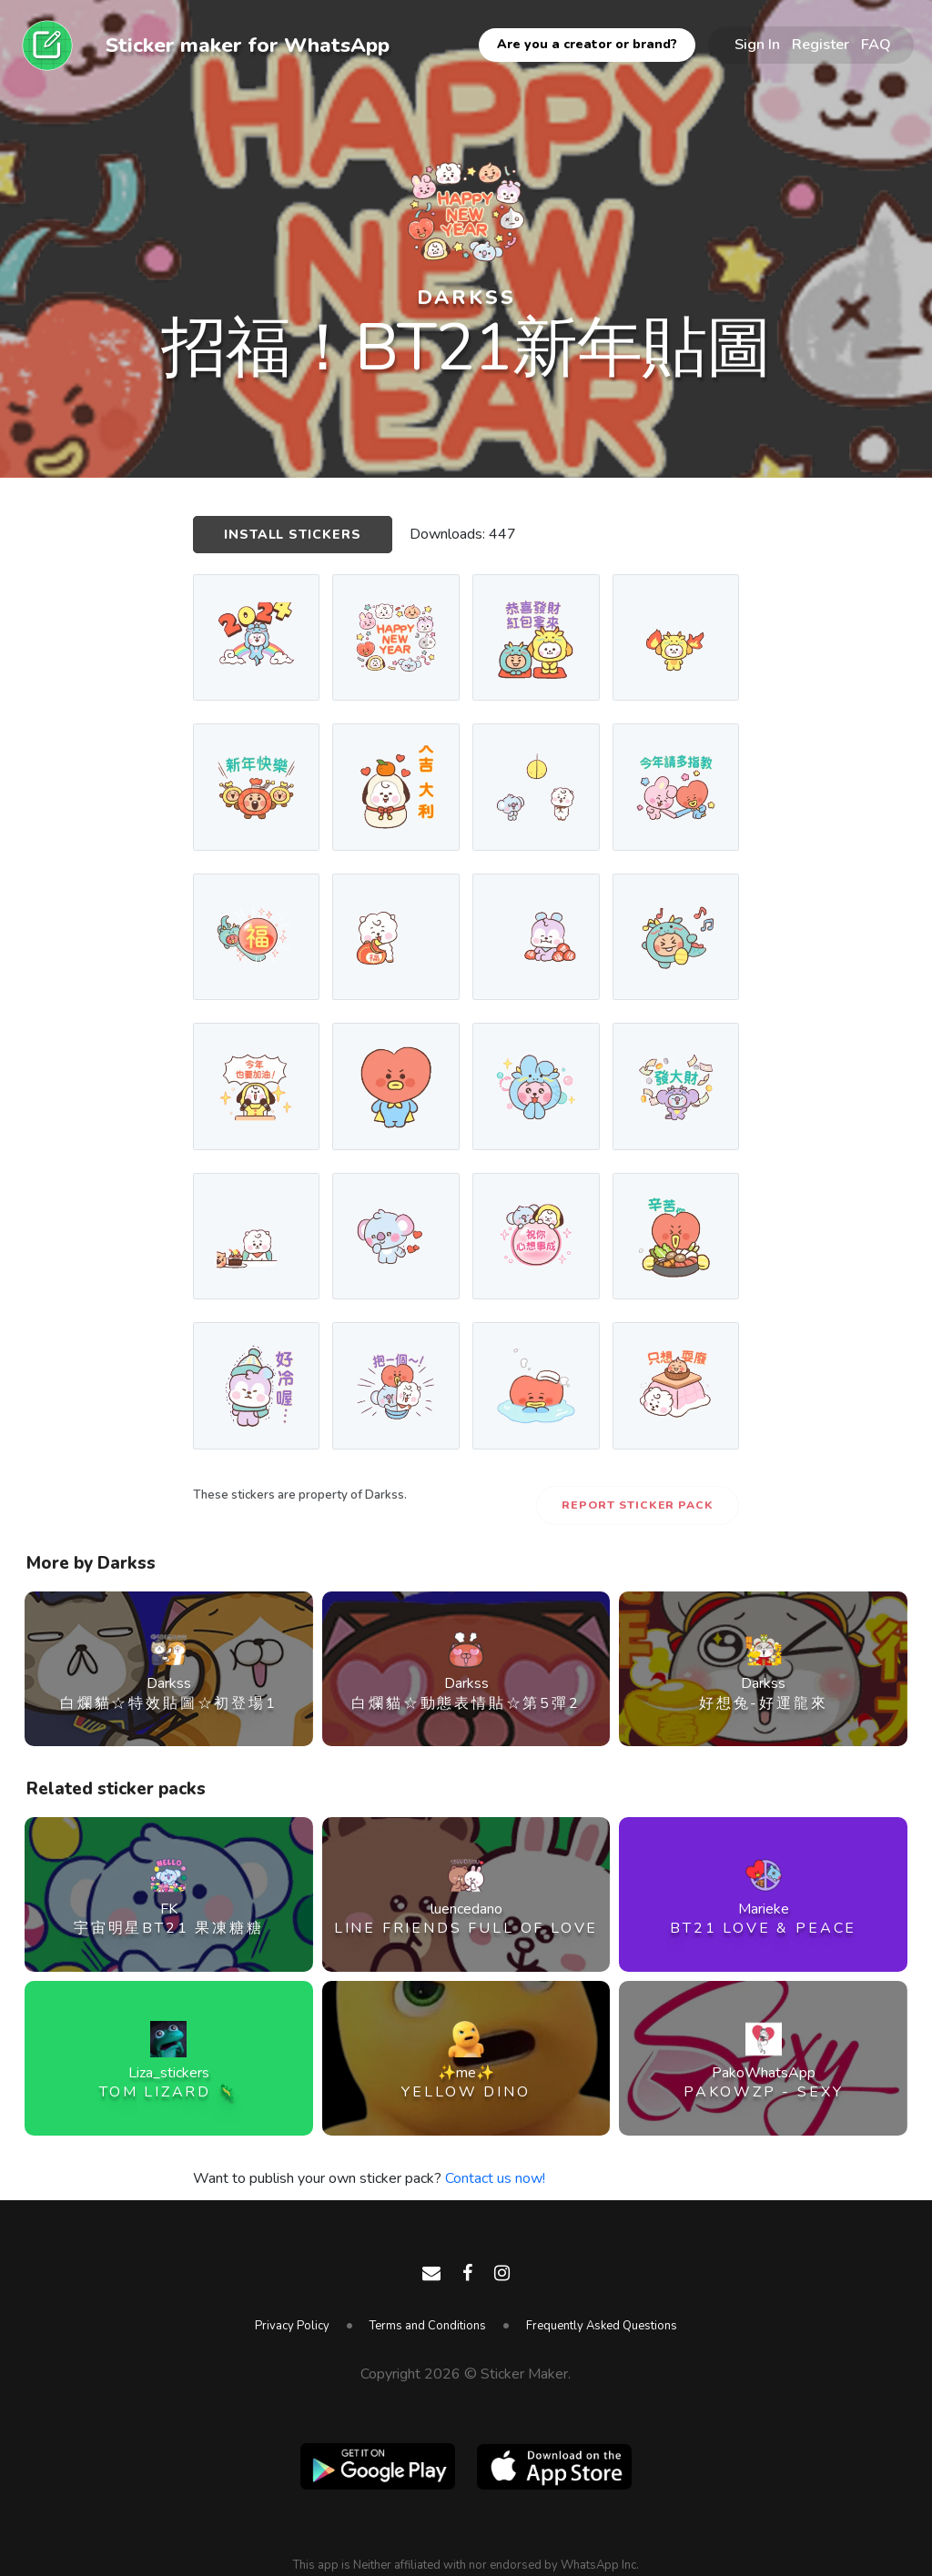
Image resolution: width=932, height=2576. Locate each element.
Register (820, 44)
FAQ (876, 44)
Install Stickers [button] (292, 534)
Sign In (757, 44)
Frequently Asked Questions (601, 2326)
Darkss (466, 297)
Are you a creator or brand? (587, 44)
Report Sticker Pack (638, 1505)
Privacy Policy (292, 2326)
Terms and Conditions (428, 2326)
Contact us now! (495, 2178)
